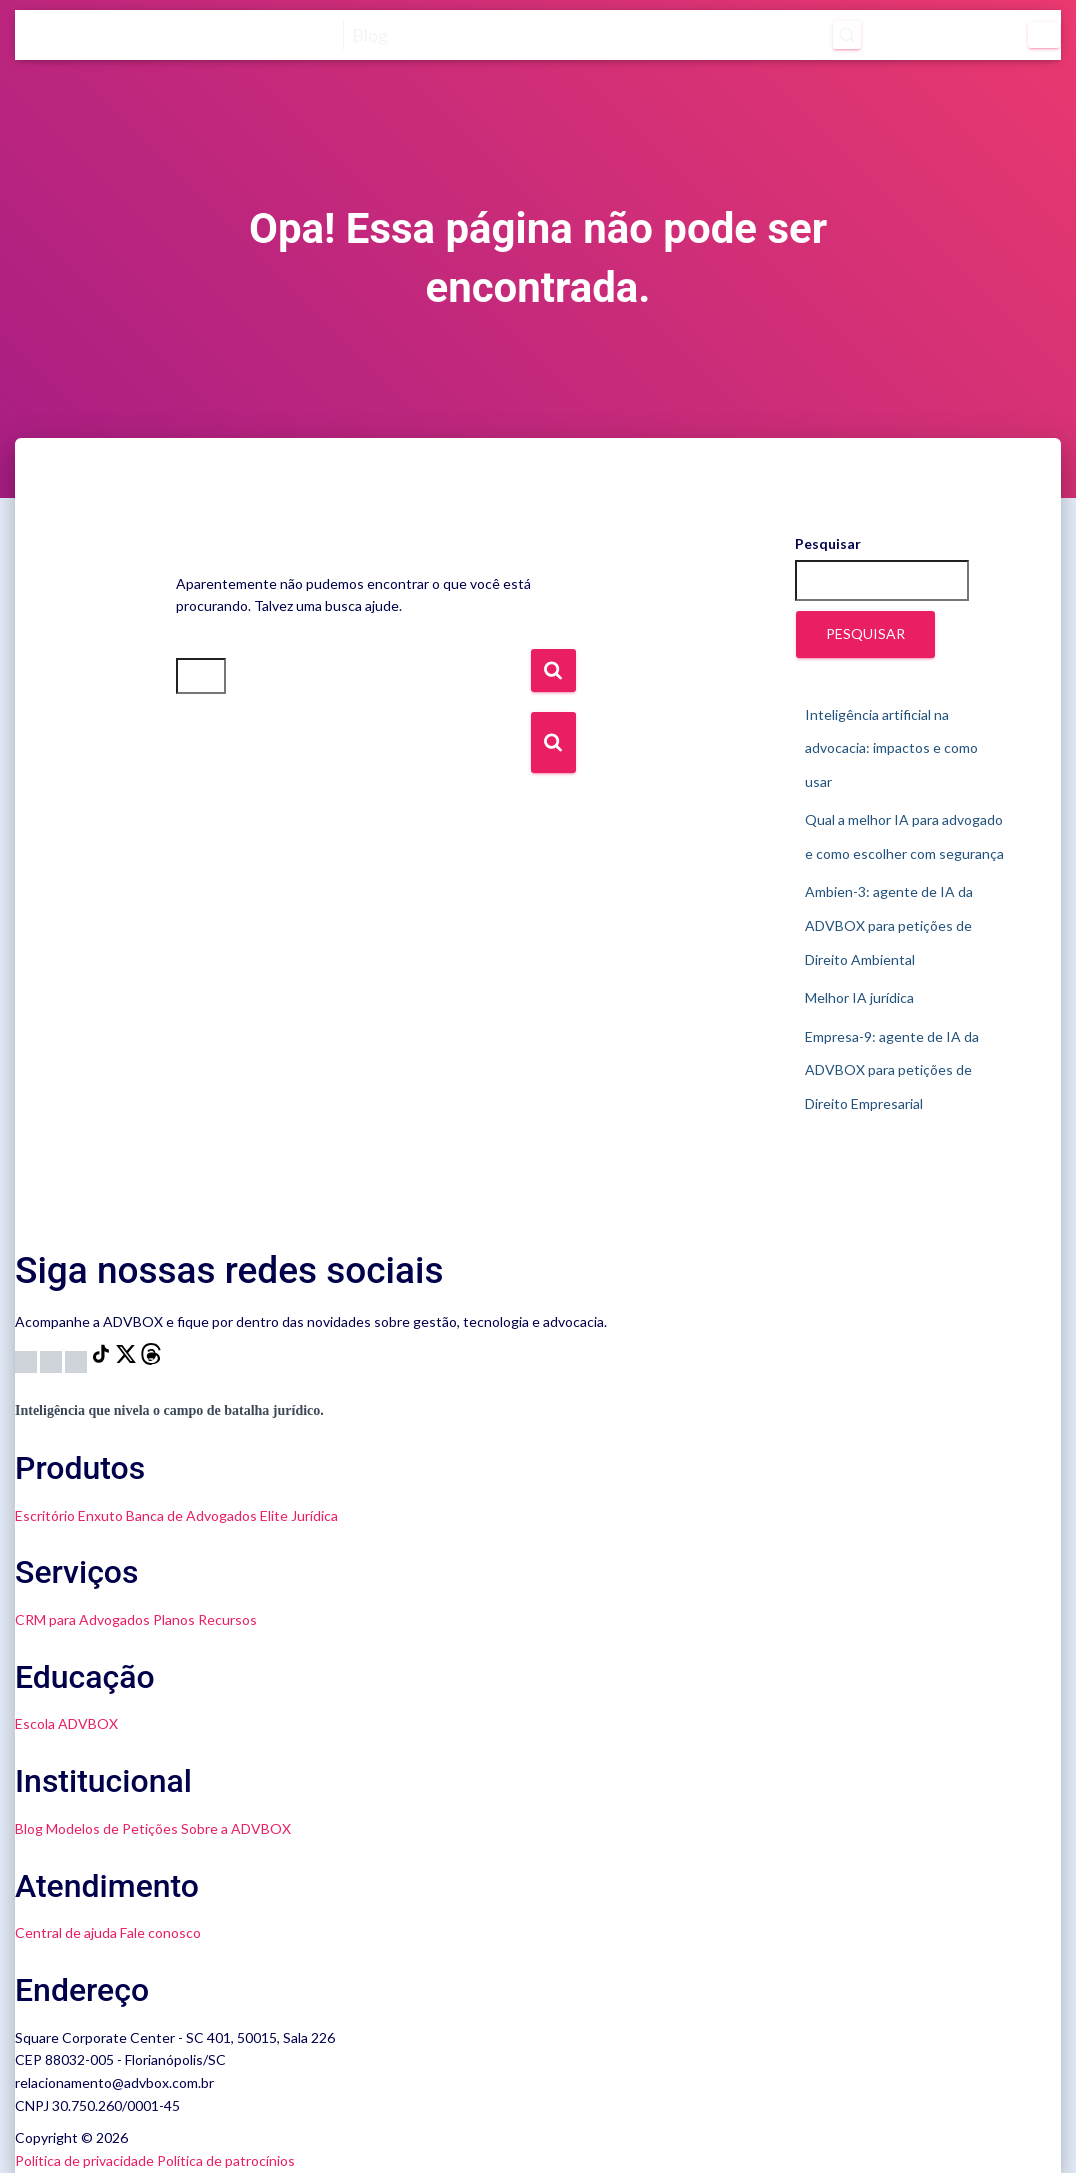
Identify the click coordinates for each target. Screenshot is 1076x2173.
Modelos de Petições (112, 1828)
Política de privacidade (84, 2160)
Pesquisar (828, 543)
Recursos (227, 1619)
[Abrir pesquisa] (822, 35)
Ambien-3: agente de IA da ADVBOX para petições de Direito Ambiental (889, 925)
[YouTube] (52, 1359)
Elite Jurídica (299, 1515)
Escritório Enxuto (69, 1515)
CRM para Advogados (82, 1619)
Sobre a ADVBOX (236, 1828)
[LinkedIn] (77, 1359)
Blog (29, 1828)
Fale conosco (160, 1932)
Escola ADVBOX (66, 1723)
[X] (127, 1359)
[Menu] (1044, 35)
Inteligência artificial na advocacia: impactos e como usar (891, 748)
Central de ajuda (66, 1932)
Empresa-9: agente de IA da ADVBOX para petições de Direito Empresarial (892, 1070)
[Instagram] (27, 1359)
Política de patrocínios (226, 2160)
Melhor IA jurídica (859, 997)
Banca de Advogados (191, 1515)
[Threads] (151, 1359)
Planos (174, 1619)
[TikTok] (102, 1359)
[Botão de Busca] (553, 742)
